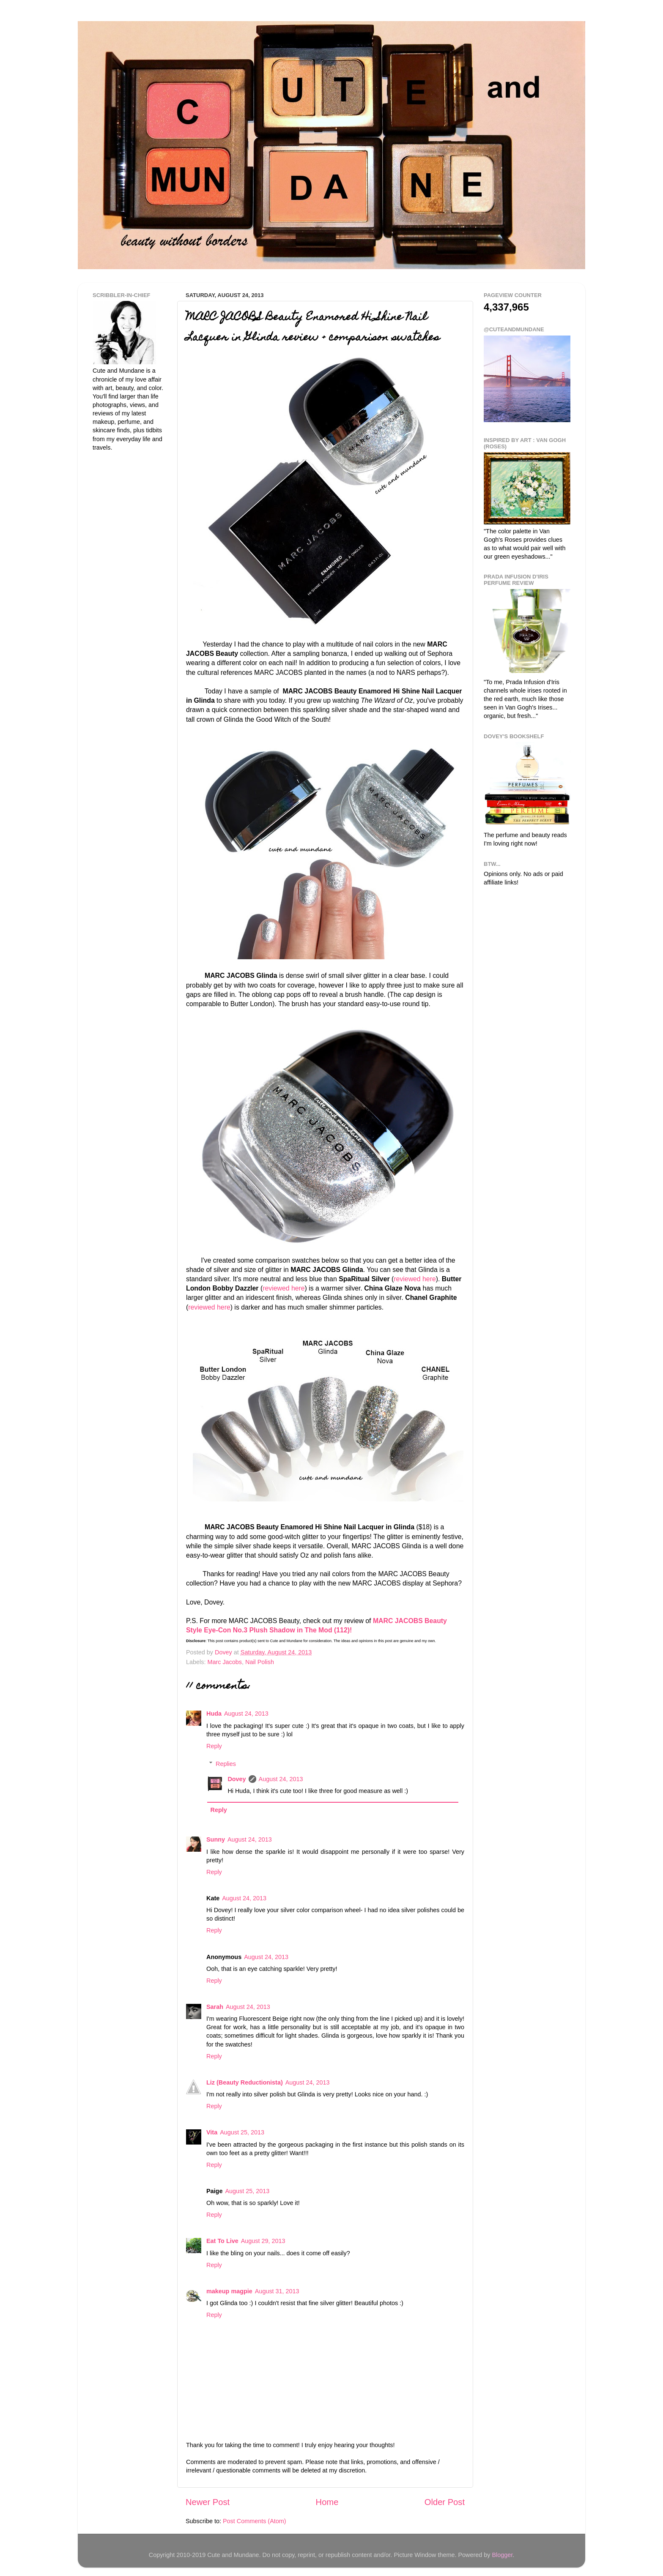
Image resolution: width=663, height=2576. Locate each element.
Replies (226, 1763)
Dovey (236, 1779)
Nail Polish (259, 1662)
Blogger (502, 2554)
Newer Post (208, 2502)
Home (327, 2502)
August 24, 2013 (246, 1713)
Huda (214, 1713)
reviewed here (415, 1279)
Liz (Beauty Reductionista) (244, 2082)
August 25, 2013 (242, 2132)
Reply (214, 1746)
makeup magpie (229, 2291)
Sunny (215, 1839)
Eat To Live (222, 2241)
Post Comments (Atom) (254, 2521)
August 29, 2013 (263, 2241)
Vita (211, 2132)
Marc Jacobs (224, 1662)
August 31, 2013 (277, 2291)
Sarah (214, 2006)
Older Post (445, 2502)
